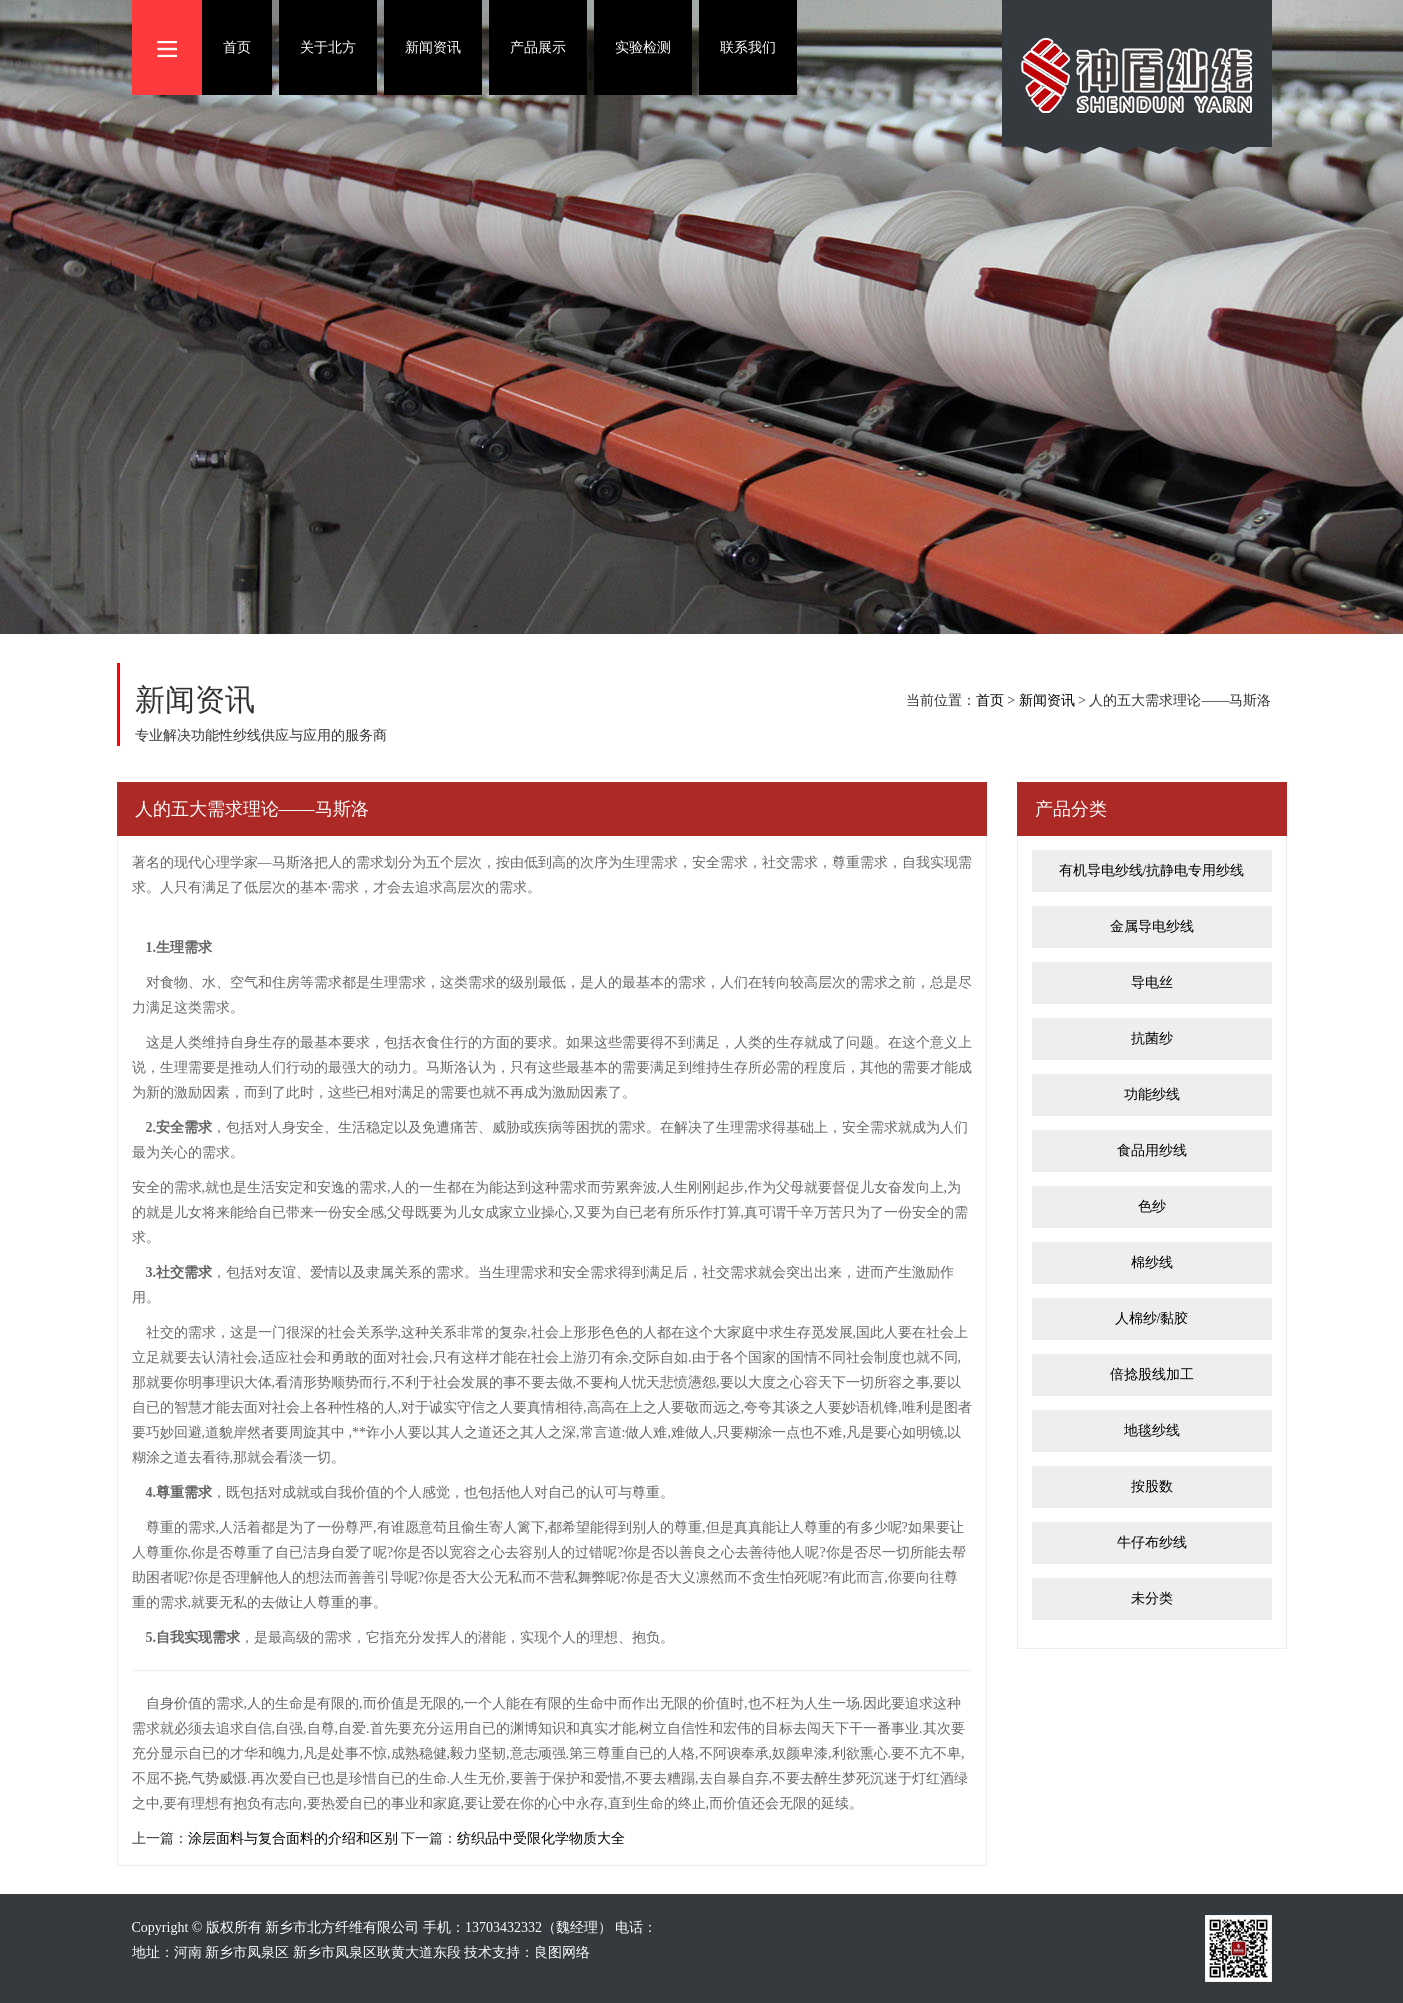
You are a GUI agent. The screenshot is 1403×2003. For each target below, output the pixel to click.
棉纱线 (1152, 1262)
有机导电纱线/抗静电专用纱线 (1152, 870)
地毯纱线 (1152, 1430)
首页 (237, 47)
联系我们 (748, 47)
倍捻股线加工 (1152, 1374)
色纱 (1152, 1206)
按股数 (1152, 1486)
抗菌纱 (1152, 1038)
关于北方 (328, 47)
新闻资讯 (433, 47)
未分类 (1152, 1598)
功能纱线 (1152, 1094)
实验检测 (643, 47)
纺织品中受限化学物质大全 (541, 1838)
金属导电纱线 (1152, 926)
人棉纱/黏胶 (1152, 1318)
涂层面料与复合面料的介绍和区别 (293, 1838)
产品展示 (538, 47)
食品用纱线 (1152, 1150)
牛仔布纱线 (1152, 1542)
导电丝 (1152, 982)
